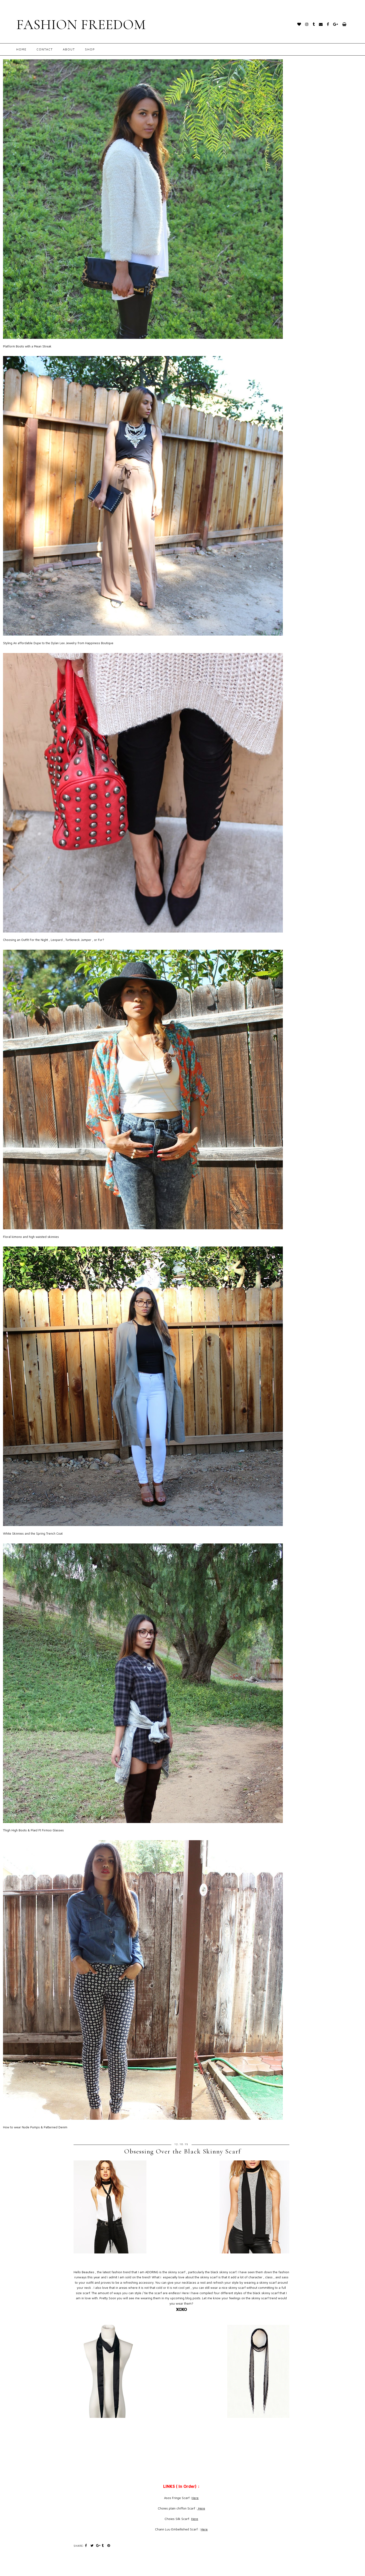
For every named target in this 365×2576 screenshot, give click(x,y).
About (69, 49)
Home (21, 49)
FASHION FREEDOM (81, 24)
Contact (45, 49)
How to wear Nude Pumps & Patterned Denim (35, 2127)
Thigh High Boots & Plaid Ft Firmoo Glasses (33, 1830)
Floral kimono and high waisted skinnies (31, 1237)
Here (195, 2498)
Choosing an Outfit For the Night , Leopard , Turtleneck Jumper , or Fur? (53, 940)
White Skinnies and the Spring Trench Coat (33, 1533)
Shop (90, 49)
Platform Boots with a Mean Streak (27, 346)
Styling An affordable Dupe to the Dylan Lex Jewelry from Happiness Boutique (58, 643)
